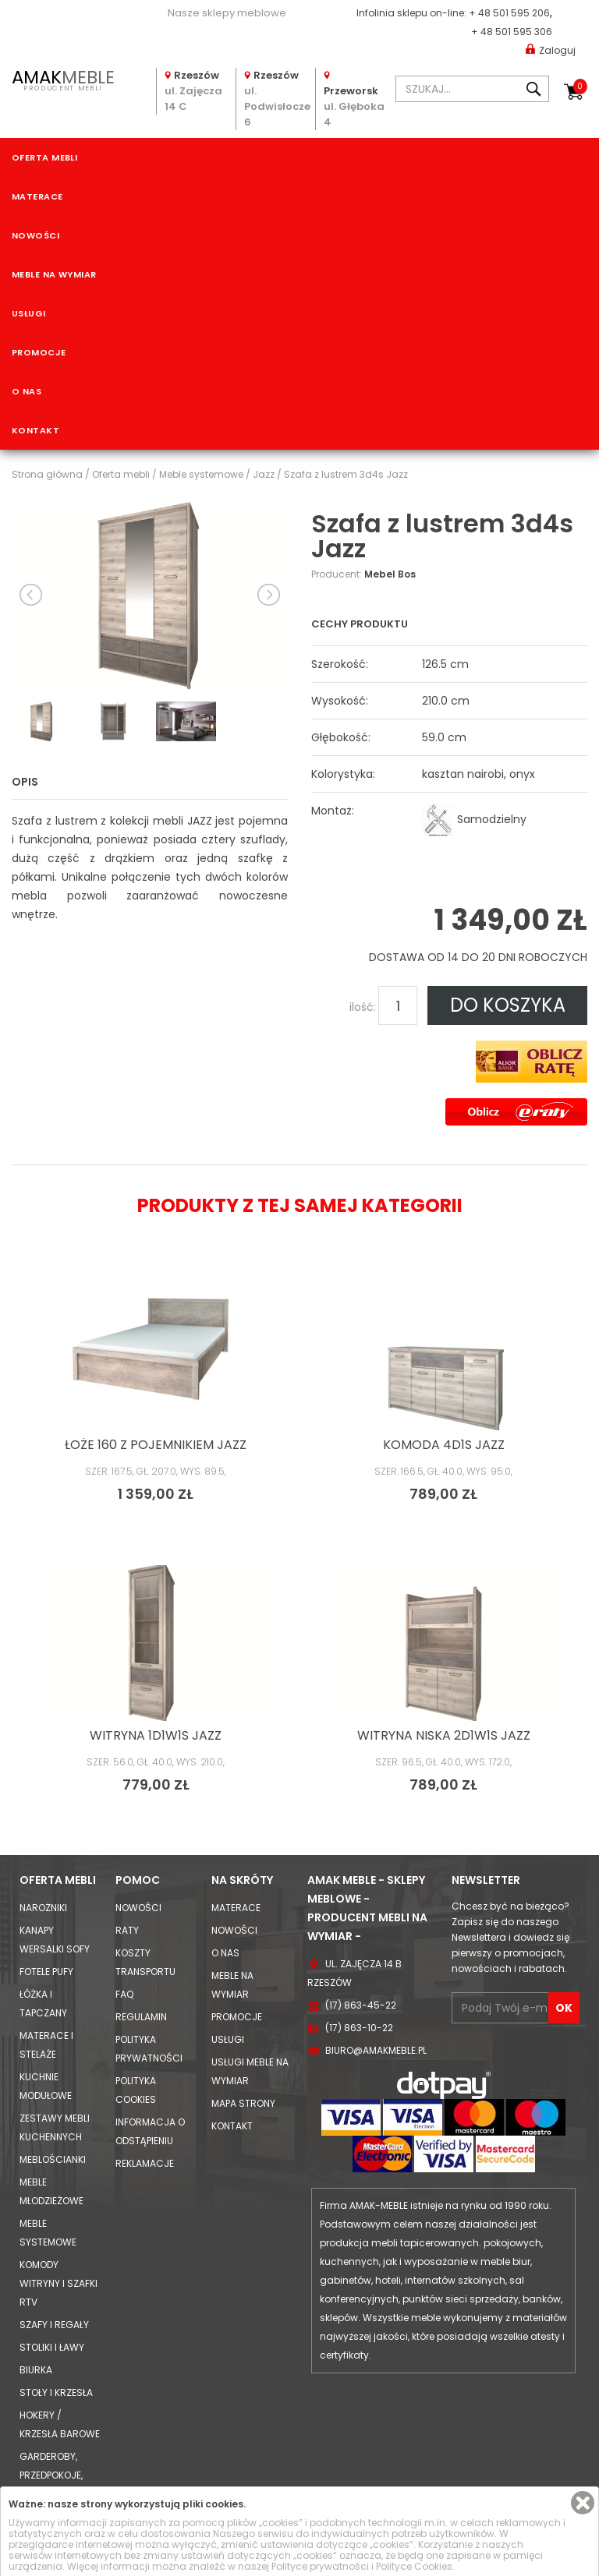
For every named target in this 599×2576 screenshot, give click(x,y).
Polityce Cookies (414, 2566)
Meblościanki (52, 2159)
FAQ (124, 1994)
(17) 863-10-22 (359, 2027)
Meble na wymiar (54, 274)
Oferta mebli (44, 157)
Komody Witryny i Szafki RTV (58, 2283)
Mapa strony (243, 2103)
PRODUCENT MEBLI (63, 79)
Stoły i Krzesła (56, 2392)
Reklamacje (144, 2163)
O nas (26, 391)
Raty (127, 1930)
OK (563, 2008)
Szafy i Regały (54, 2324)
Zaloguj (551, 49)
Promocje (39, 352)
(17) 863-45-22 (360, 2005)
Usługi (29, 313)
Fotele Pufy (46, 1971)
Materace (37, 196)
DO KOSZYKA (507, 1005)
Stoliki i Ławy (51, 2347)
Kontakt (35, 430)
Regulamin (141, 2016)
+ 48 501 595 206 (509, 12)
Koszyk (580, 86)
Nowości (35, 235)
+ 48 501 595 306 (511, 31)
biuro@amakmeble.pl (376, 2050)
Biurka (35, 2369)
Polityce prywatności (320, 2566)
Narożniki (43, 1907)
